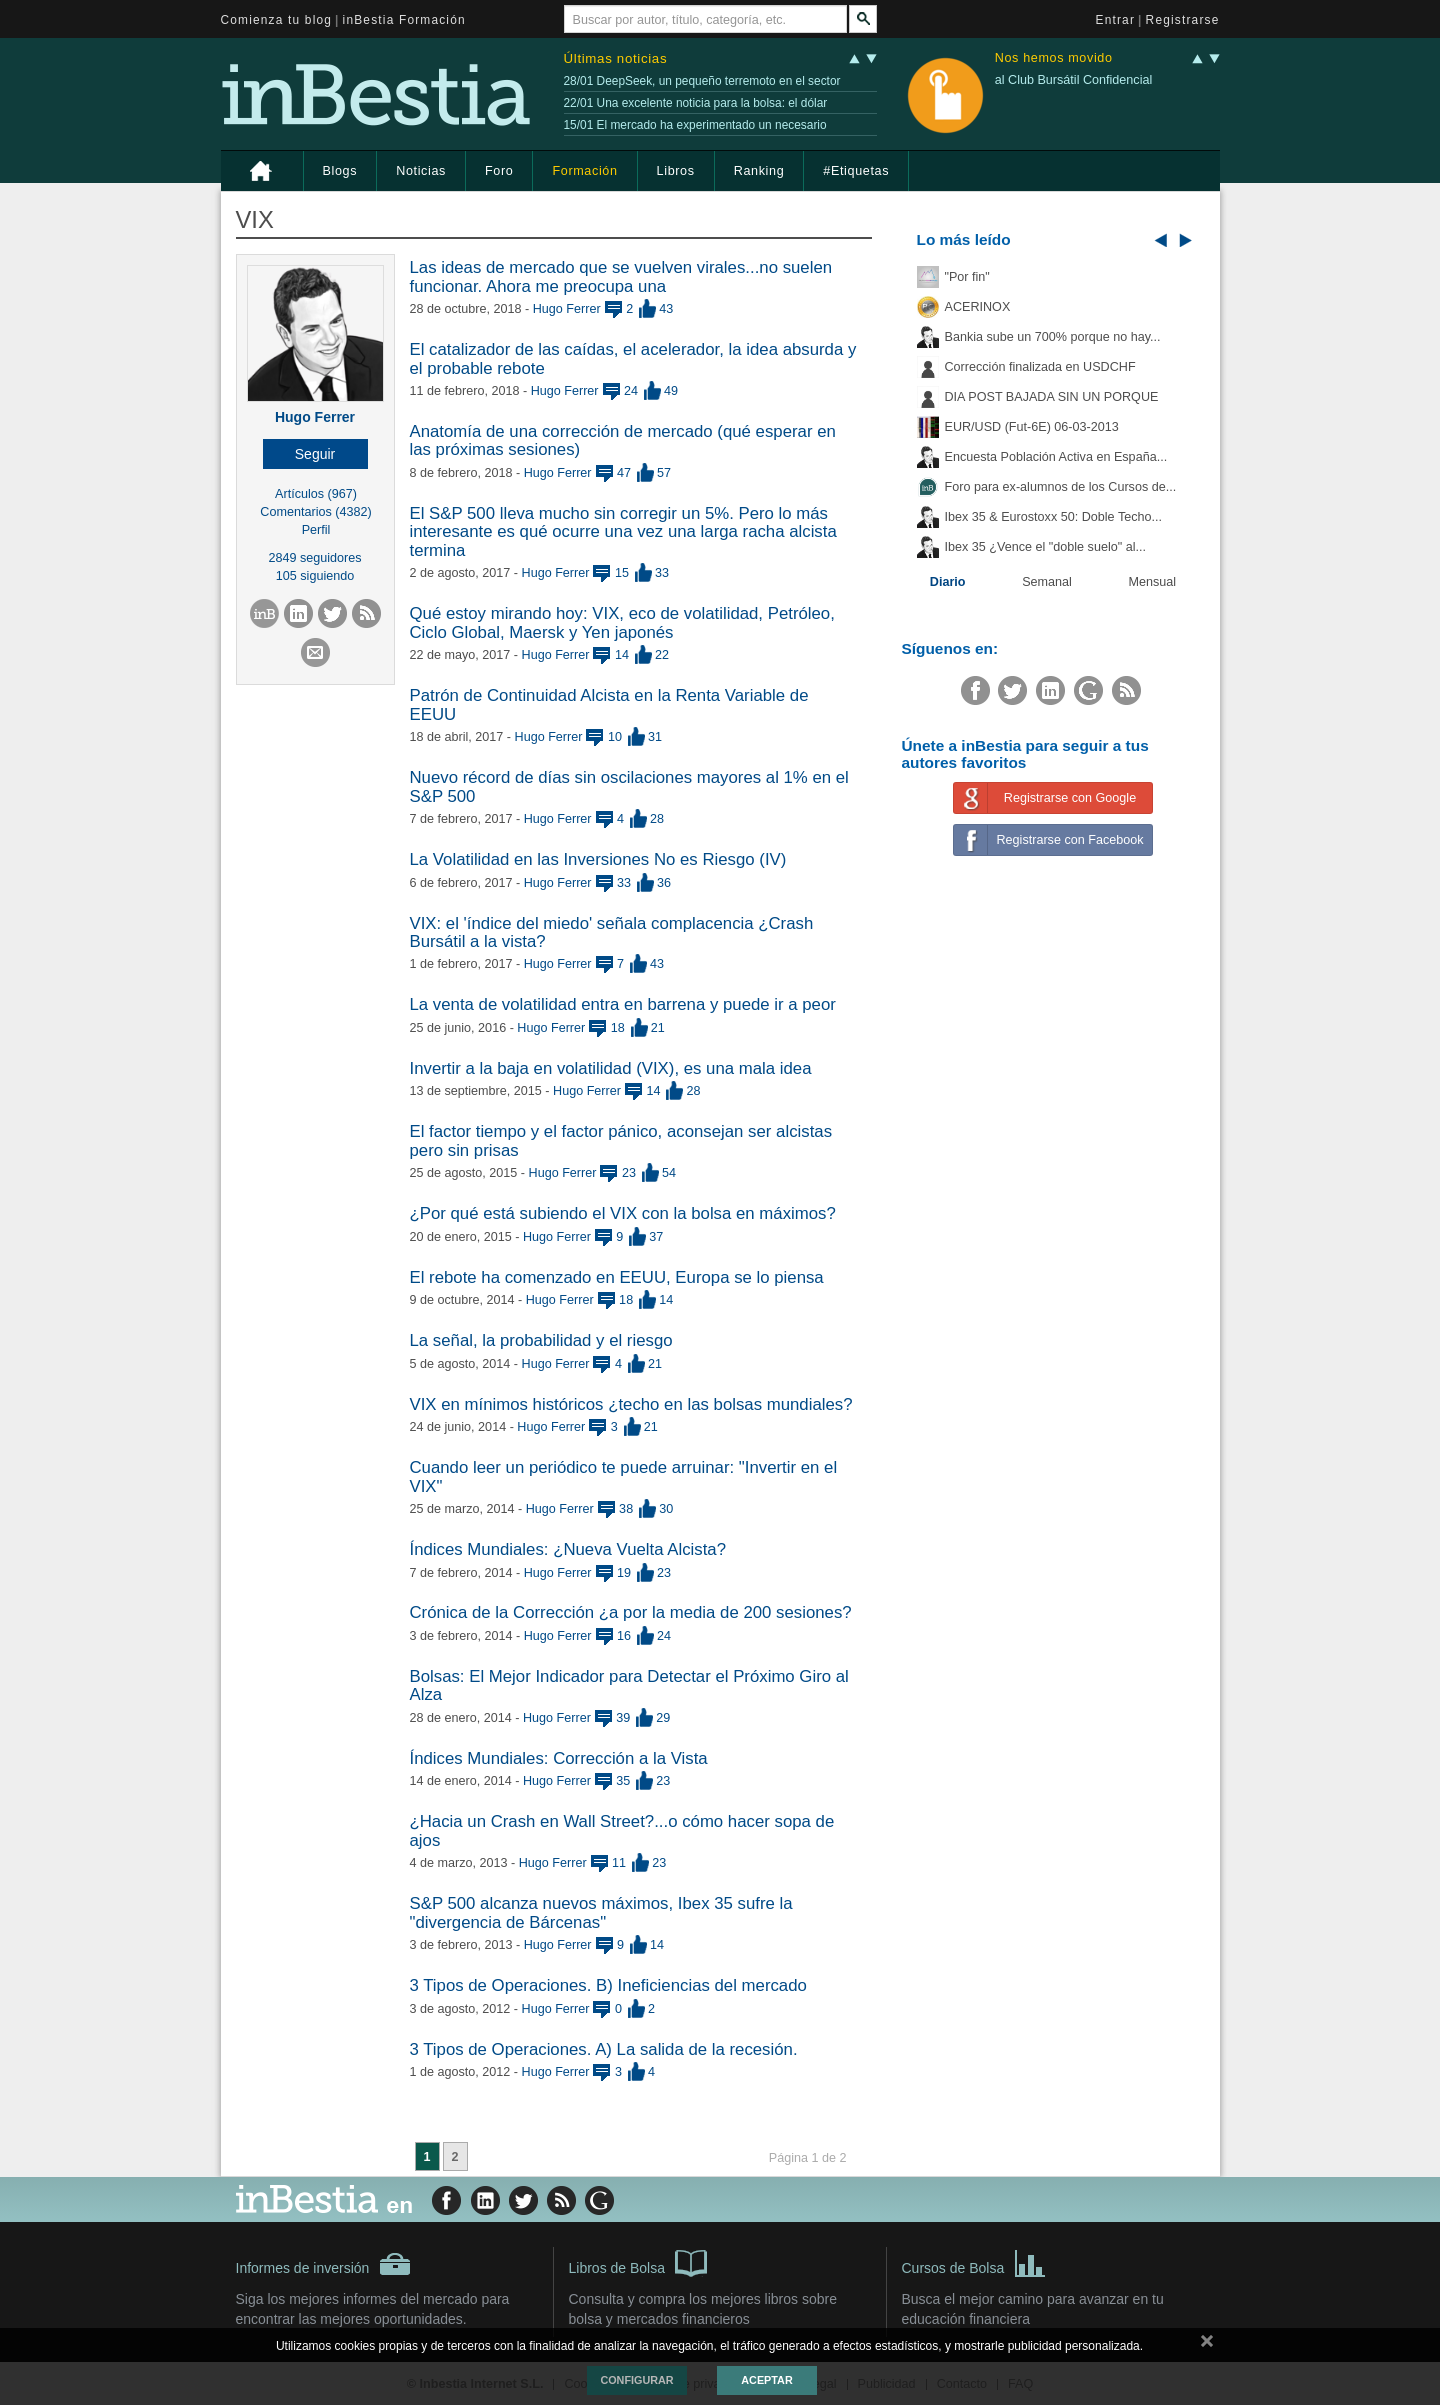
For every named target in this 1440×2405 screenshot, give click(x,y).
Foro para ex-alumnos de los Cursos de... (1061, 487)
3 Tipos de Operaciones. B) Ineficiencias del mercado (608, 1985)
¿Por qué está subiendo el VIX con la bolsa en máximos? (623, 1213)
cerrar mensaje (1207, 2345)
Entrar (1116, 20)
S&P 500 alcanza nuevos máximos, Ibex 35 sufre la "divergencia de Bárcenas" (601, 1912)
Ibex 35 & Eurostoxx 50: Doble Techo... (1054, 517)
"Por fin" (967, 277)
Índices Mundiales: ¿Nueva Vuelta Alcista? (568, 1549)
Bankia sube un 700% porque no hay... (1053, 337)
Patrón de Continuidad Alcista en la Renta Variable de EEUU (609, 704)
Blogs (340, 171)
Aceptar (766, 2380)
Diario (948, 582)
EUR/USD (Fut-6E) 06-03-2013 (1032, 427)
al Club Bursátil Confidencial (1074, 80)
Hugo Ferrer (315, 417)
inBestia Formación (404, 20)
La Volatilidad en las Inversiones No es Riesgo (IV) (598, 859)
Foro (499, 171)
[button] (315, 454)
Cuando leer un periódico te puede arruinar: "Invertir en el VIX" (624, 1476)
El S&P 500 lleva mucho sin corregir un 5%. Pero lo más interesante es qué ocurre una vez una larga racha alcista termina (623, 532)
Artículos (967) (316, 494)
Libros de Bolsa (638, 2262)
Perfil (316, 530)
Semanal (1047, 582)
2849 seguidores (314, 558)
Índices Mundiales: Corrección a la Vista (559, 1758)
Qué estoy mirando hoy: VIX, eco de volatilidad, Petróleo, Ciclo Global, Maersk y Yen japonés (622, 622)
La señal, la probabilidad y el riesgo (541, 1340)
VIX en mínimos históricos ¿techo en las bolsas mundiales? (631, 1404)
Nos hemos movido (1054, 58)
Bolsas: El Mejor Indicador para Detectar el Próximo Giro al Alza (629, 1685)
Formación (584, 171)
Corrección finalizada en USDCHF (1040, 367)
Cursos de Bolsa (974, 2262)
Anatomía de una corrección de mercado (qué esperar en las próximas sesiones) (623, 440)
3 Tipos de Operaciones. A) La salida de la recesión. (604, 2049)
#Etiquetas (856, 171)
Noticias (421, 171)
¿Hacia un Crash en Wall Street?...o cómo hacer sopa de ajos (622, 1830)
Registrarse (1183, 20)
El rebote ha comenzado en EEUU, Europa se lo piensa (617, 1277)
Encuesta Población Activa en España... (1056, 457)
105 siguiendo (315, 576)
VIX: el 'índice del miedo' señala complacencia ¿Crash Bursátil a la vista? (612, 932)
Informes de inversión (324, 2264)
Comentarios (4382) (315, 512)
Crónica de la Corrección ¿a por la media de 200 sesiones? (631, 1612)
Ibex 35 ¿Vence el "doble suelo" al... (1045, 547)
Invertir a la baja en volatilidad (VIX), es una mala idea (611, 1068)
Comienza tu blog (277, 20)
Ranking (759, 171)
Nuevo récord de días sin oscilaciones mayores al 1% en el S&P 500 (629, 786)
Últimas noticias (616, 58)
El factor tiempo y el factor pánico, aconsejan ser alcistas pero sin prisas (621, 1140)
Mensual (1153, 582)
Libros (676, 171)
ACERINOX (978, 307)
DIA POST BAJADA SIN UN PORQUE (1052, 397)
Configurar (636, 2380)
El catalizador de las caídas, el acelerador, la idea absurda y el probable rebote (633, 358)
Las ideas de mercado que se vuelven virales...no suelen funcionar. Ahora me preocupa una (621, 276)
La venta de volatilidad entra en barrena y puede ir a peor (623, 1004)
